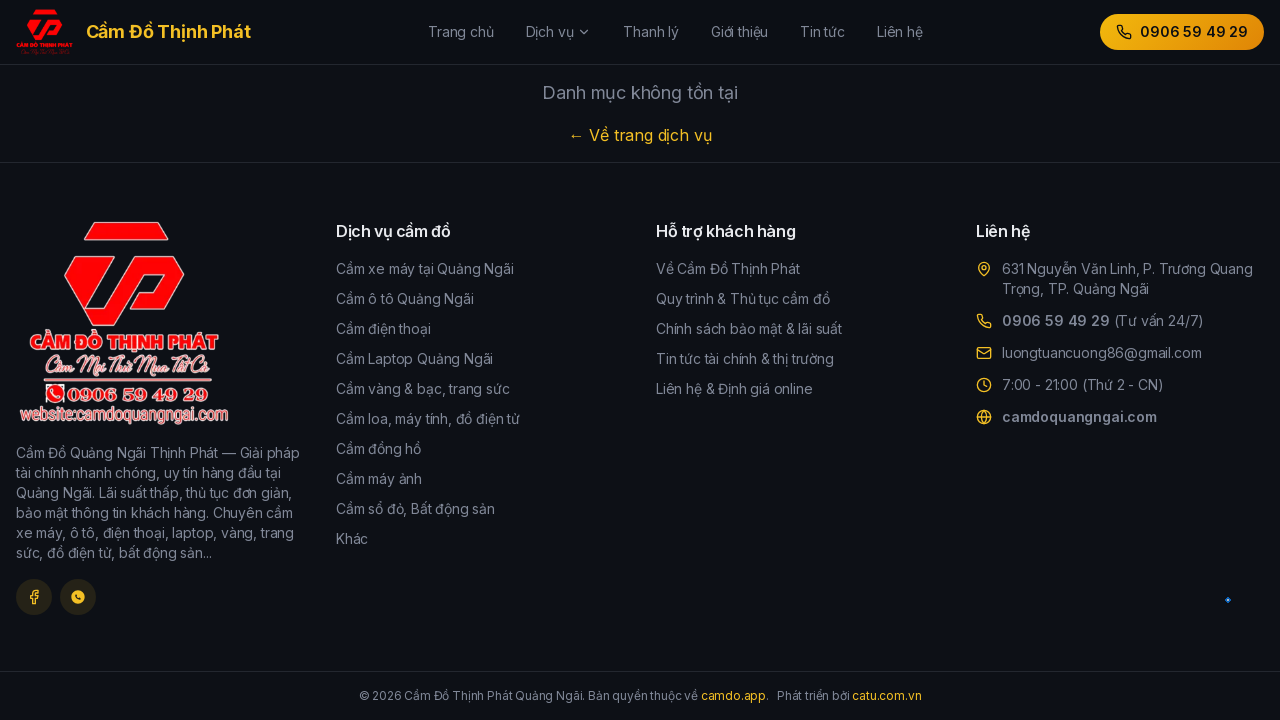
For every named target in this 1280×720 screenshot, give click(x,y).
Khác (352, 538)
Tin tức (822, 31)
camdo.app (733, 695)
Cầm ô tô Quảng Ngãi (405, 298)
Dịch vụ (559, 31)
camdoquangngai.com (1079, 416)
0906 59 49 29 (1182, 31)
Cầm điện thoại (383, 328)
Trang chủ (460, 31)
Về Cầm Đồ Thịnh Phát (727, 268)
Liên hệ (900, 31)
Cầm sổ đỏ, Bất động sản (415, 508)
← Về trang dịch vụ (640, 135)
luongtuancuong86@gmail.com (1101, 352)
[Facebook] (34, 597)
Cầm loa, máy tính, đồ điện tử (428, 418)
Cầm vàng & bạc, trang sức (423, 388)
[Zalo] (78, 597)
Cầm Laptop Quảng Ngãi (414, 358)
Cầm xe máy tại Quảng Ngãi (425, 268)
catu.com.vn (886, 695)
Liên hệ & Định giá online (734, 388)
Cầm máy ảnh (379, 478)
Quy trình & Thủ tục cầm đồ (742, 298)
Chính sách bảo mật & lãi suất (749, 328)
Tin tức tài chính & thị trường (745, 358)
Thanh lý (651, 31)
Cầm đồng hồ (378, 448)
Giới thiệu (739, 31)
